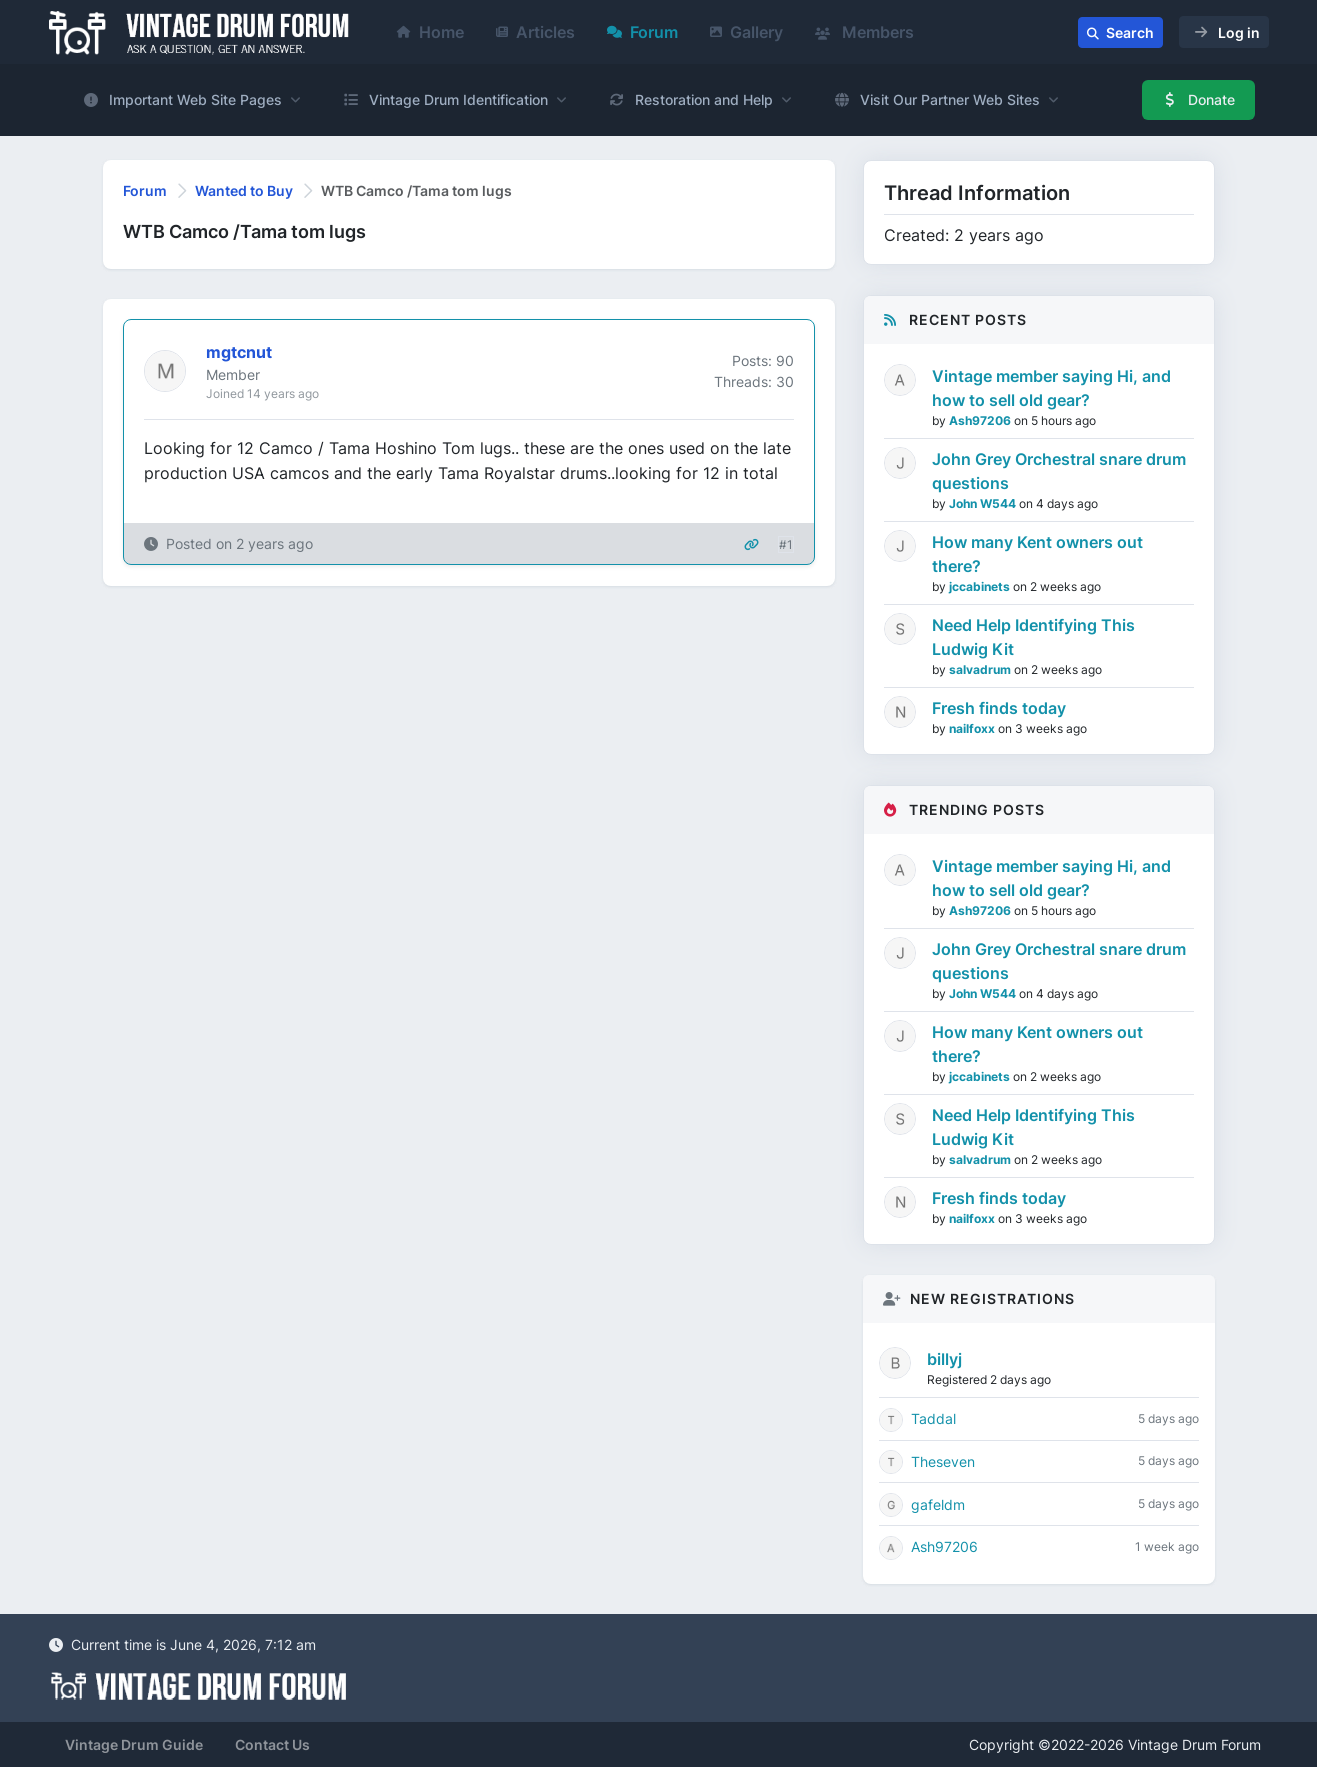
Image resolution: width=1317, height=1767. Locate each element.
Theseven (943, 1461)
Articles (535, 32)
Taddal (933, 1418)
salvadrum (981, 669)
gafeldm (938, 1504)
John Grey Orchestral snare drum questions (1059, 471)
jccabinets (981, 586)
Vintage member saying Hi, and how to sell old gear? (1051, 388)
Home (430, 32)
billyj (944, 1359)
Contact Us (272, 1744)
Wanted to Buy (244, 190)
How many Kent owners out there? (1037, 554)
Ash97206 (981, 420)
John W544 (984, 503)
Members (864, 32)
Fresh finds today (999, 708)
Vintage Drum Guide (134, 1744)
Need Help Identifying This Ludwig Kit (1033, 637)
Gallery (746, 32)
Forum (642, 32)
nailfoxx (973, 728)
